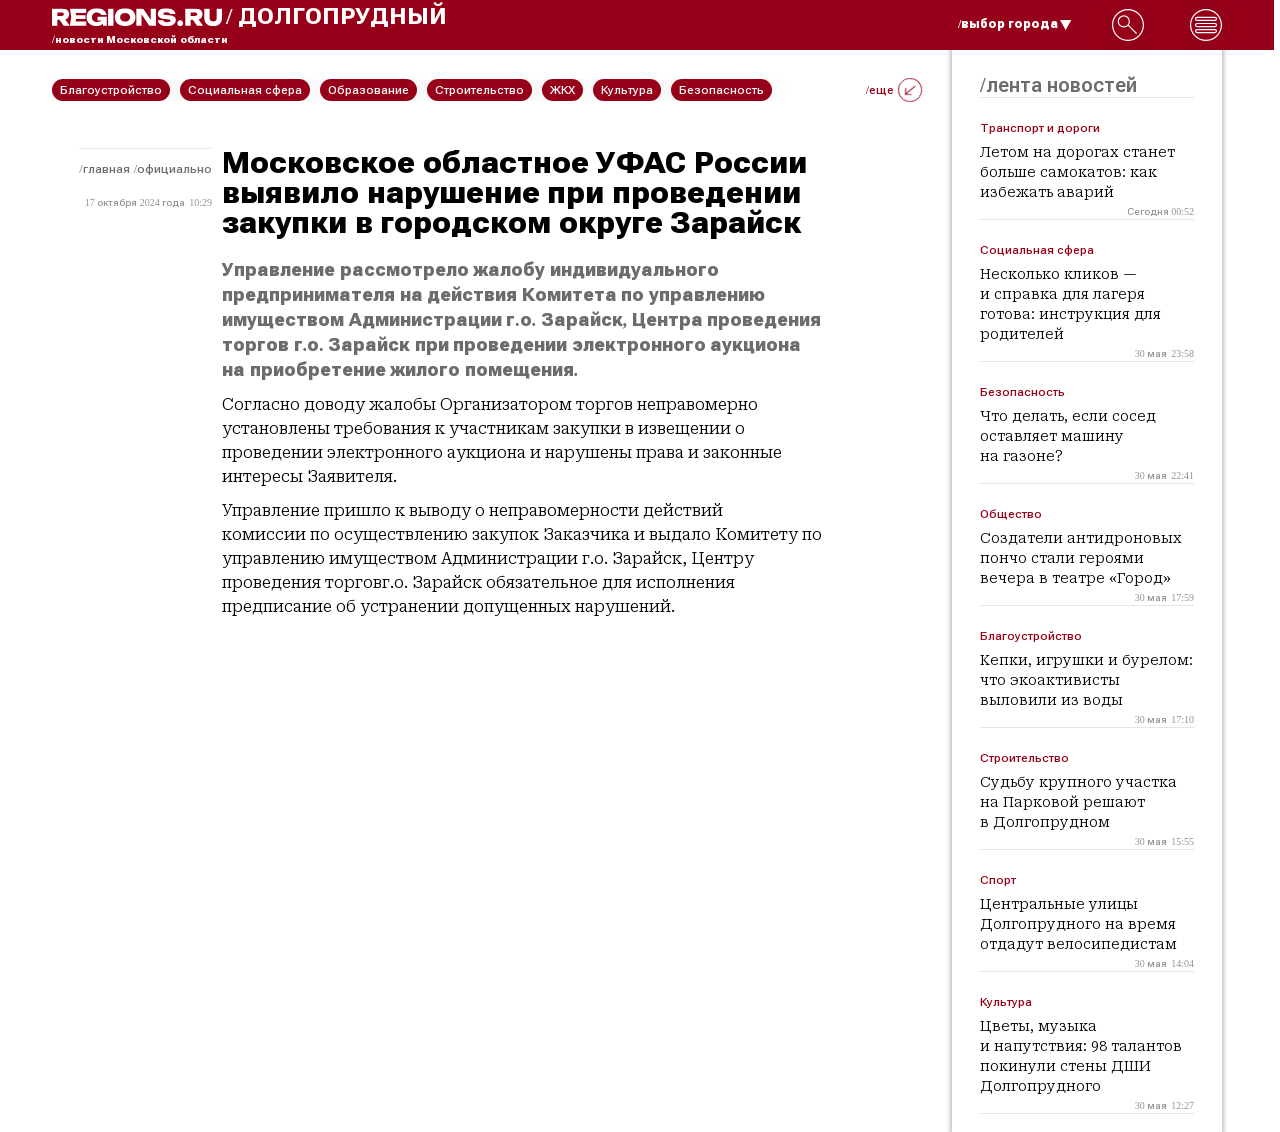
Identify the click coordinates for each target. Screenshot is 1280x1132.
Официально (174, 169)
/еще (894, 90)
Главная (106, 169)
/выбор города (1015, 24)
